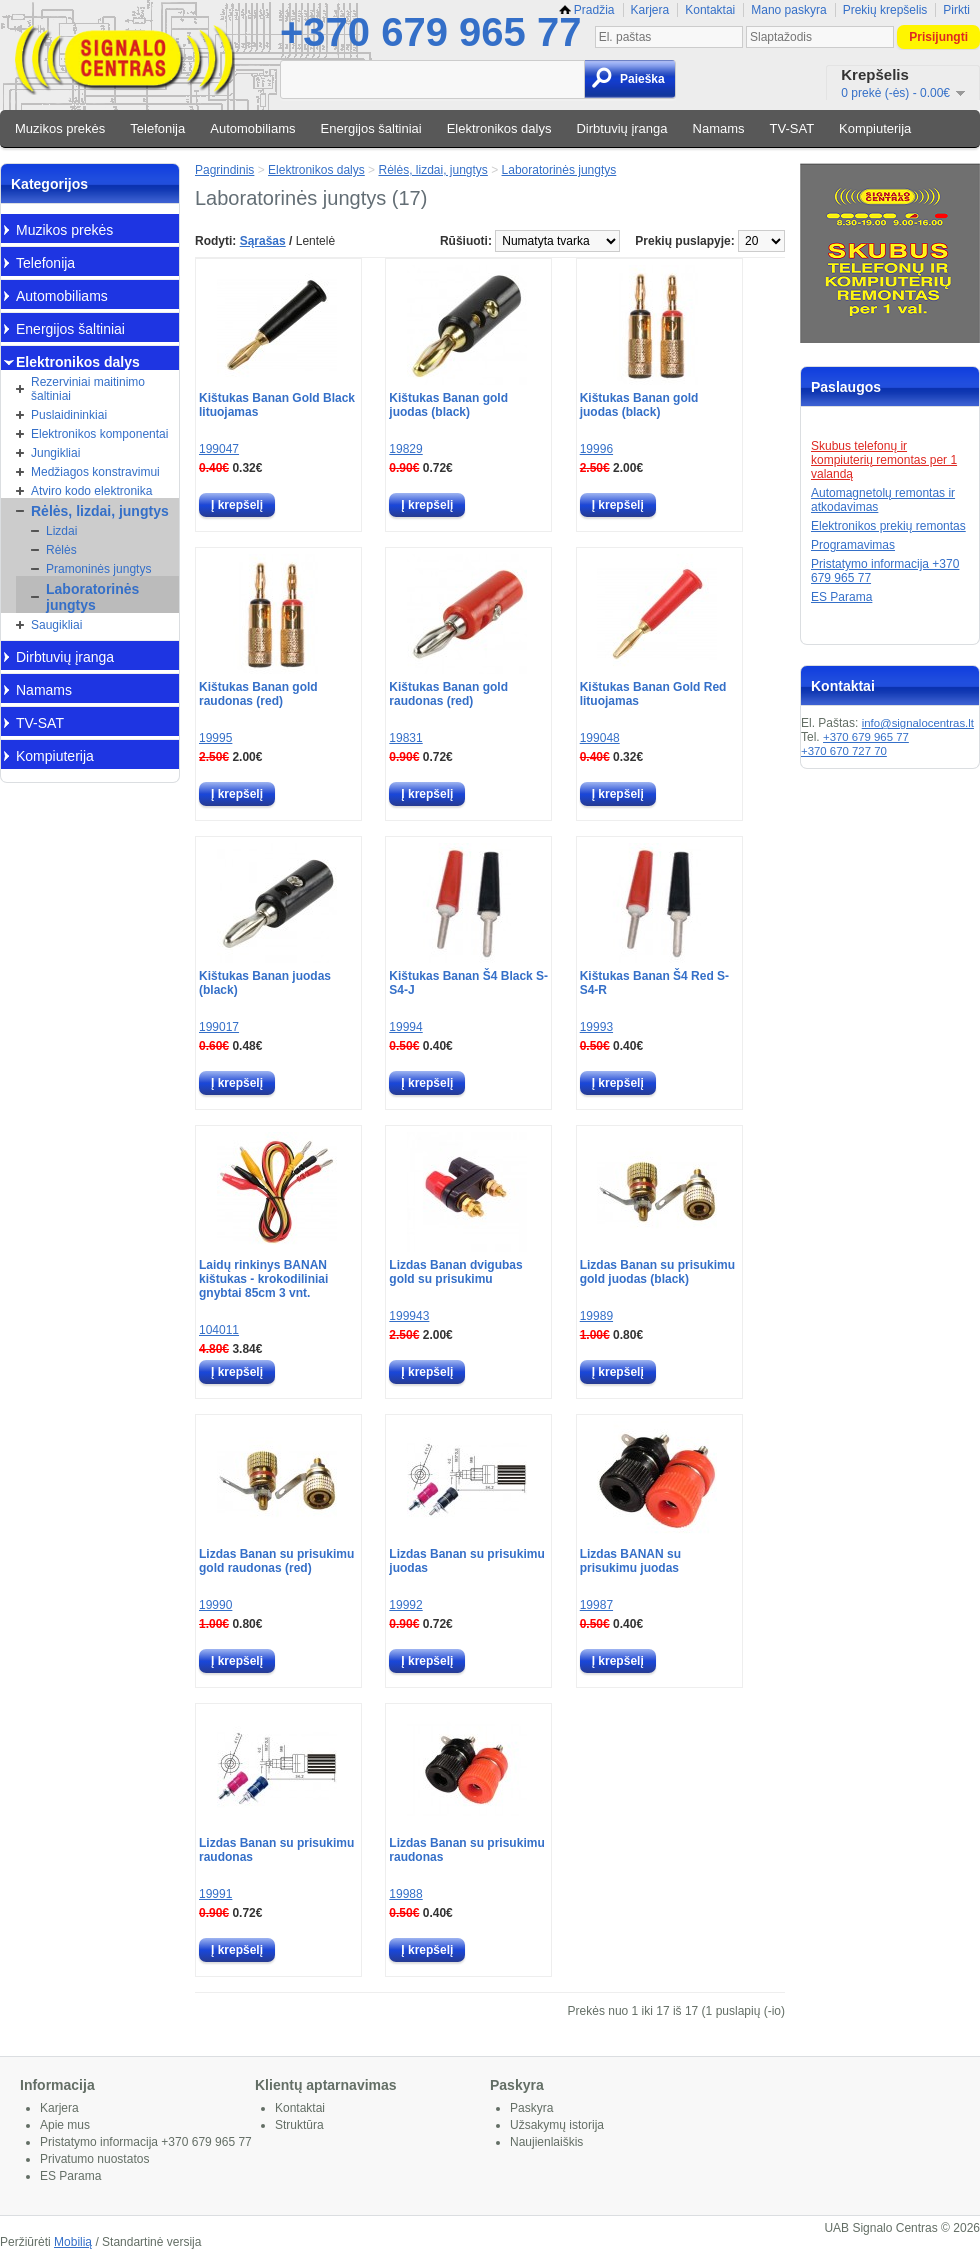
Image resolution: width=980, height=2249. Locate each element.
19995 (215, 738)
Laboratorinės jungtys (92, 597)
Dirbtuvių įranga (621, 128)
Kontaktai (710, 10)
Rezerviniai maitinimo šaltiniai (88, 389)
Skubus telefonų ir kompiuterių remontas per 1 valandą (884, 460)
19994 (405, 1027)
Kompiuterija (875, 128)
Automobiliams (252, 128)
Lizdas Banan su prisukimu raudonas (276, 1850)
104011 (219, 1330)
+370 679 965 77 (430, 32)
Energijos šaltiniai (371, 128)
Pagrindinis (224, 170)
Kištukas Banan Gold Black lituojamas (277, 405)
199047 (219, 449)
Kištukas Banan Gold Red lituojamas (653, 694)
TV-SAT (792, 128)
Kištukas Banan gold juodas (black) (448, 405)
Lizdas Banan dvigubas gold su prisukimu (455, 1272)
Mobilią (73, 2242)
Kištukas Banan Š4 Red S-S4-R (654, 983)
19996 (596, 449)
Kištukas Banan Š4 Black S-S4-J (468, 983)
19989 (596, 1316)
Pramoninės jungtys (98, 569)
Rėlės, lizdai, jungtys (100, 511)
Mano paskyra (788, 10)
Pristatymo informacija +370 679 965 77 (146, 2142)
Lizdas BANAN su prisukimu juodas (630, 1561)
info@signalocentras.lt (918, 723)
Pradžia (587, 10)
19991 (215, 1894)
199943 (409, 1316)
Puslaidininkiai (69, 415)
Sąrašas (263, 241)
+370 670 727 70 (844, 751)
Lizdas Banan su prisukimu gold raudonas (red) (276, 1561)
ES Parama (841, 597)
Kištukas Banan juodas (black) (265, 983)
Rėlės (61, 550)
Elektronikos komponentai (99, 434)
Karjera (650, 10)
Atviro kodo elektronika (91, 491)
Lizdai (61, 531)
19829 (405, 449)
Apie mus (65, 2125)
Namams (719, 128)
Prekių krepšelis (885, 10)
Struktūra (299, 2125)
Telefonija (157, 128)
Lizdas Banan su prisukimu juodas (466, 1561)
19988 (405, 1894)
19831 (405, 738)
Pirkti (956, 10)
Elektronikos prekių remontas (888, 526)
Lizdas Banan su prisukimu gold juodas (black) (657, 1272)
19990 (215, 1605)
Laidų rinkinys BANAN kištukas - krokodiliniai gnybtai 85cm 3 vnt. (263, 1279)
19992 (405, 1605)
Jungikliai (55, 453)
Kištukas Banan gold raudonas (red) (258, 694)
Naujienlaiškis (546, 2142)
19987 (596, 1605)
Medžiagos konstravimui (95, 472)
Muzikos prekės (60, 128)
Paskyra (531, 2108)
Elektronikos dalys (499, 128)
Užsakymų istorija (557, 2125)
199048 (600, 738)
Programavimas (853, 545)
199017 (219, 1027)
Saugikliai (56, 625)
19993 (596, 1027)
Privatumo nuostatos (94, 2159)
